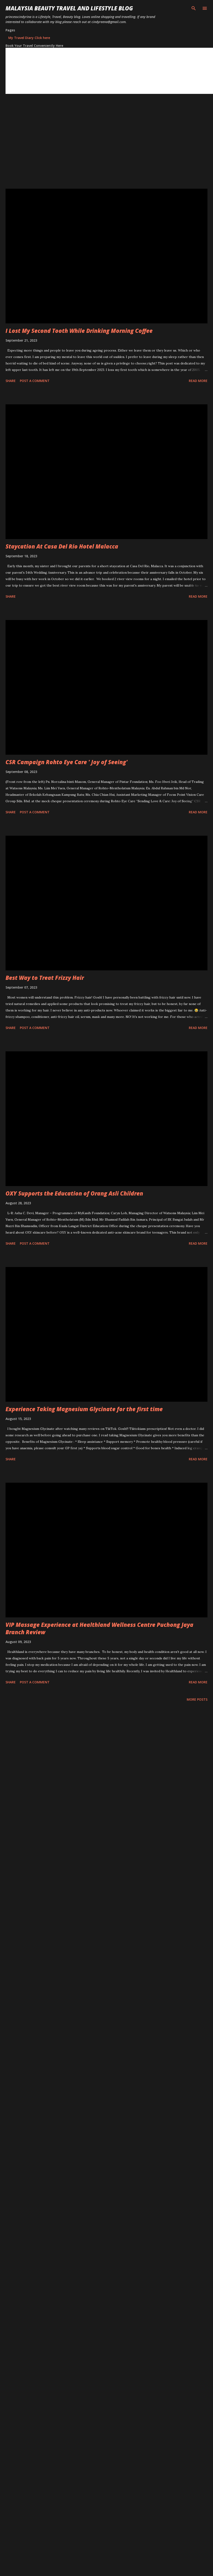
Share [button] (11, 381)
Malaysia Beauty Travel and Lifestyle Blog (69, 8)
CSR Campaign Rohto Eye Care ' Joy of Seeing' (66, 762)
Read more (198, 381)
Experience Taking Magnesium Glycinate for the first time (84, 1409)
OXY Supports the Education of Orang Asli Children (74, 1193)
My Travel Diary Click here (29, 38)
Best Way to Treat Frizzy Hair (45, 977)
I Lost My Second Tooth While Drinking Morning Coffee (79, 330)
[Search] (193, 8)
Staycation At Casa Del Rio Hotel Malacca (62, 546)
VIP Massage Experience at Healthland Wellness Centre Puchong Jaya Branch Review (99, 1628)
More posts (197, 1699)
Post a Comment (35, 381)
